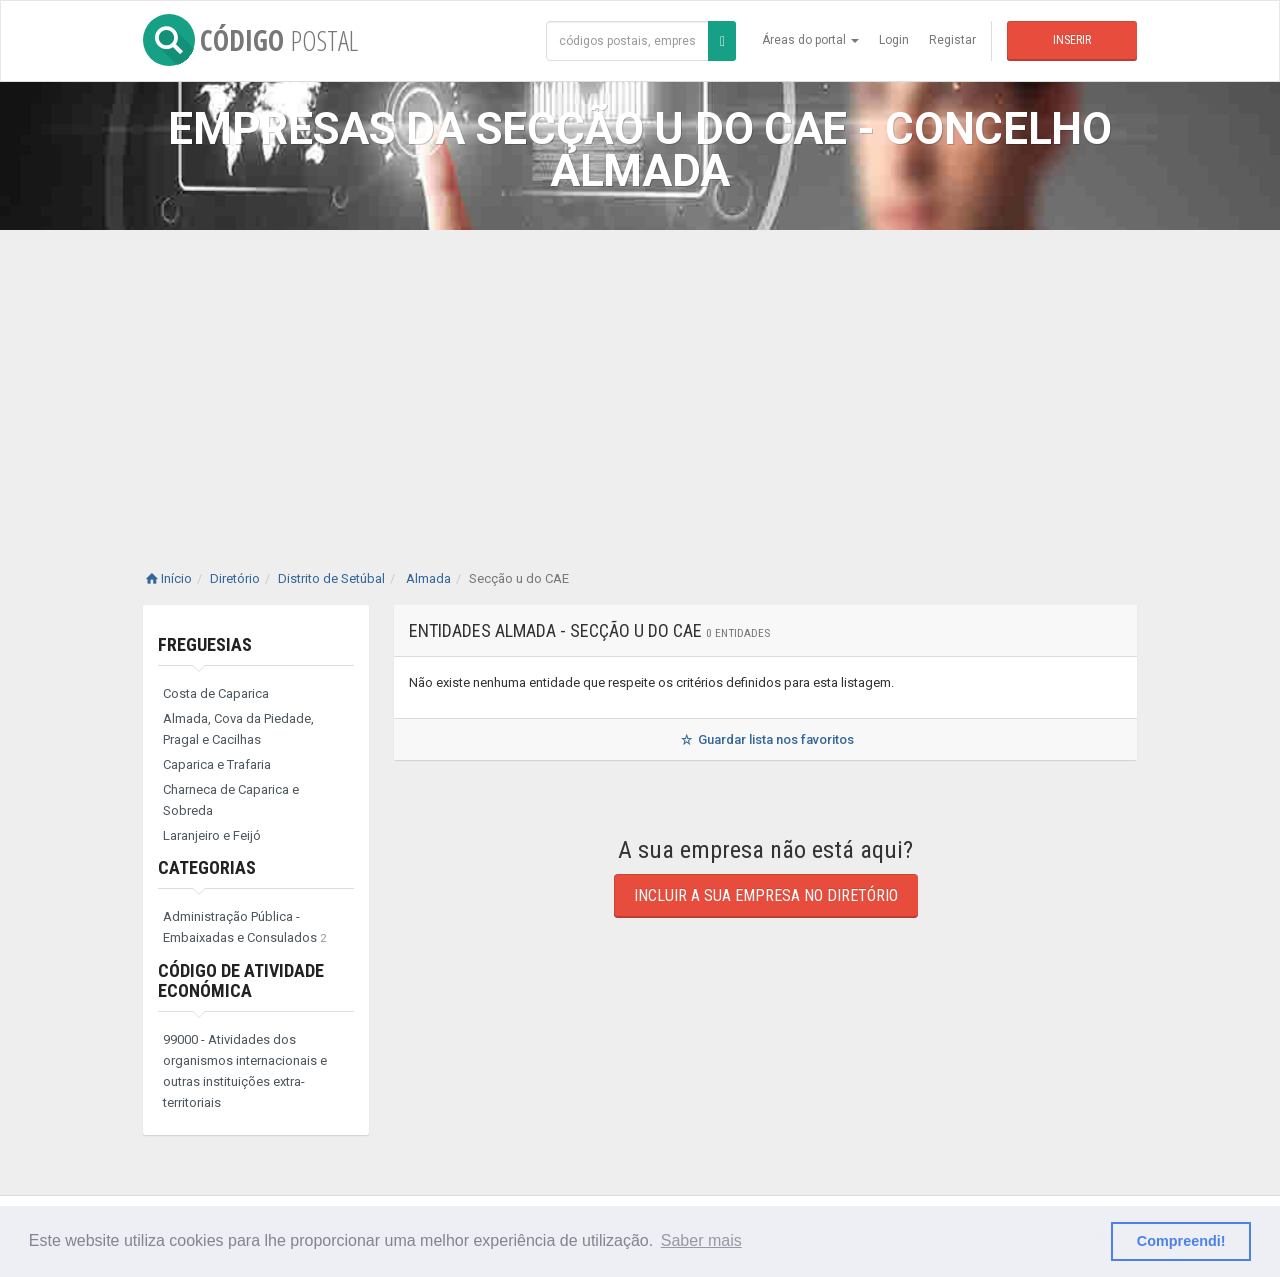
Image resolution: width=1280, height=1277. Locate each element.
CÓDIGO (250, 40)
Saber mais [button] (701, 1240)
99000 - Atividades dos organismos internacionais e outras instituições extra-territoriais (245, 1071)
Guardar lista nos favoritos (765, 739)
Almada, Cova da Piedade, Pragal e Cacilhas (238, 729)
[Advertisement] (640, 380)
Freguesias (205, 644)
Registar (952, 40)
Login (894, 40)
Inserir (1072, 40)
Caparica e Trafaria (217, 764)
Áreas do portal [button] (810, 40)
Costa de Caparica (216, 693)
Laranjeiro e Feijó (212, 835)
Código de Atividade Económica (241, 980)
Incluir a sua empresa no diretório (766, 895)
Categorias (207, 867)
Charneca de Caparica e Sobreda (231, 800)
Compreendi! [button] (1181, 1241)
